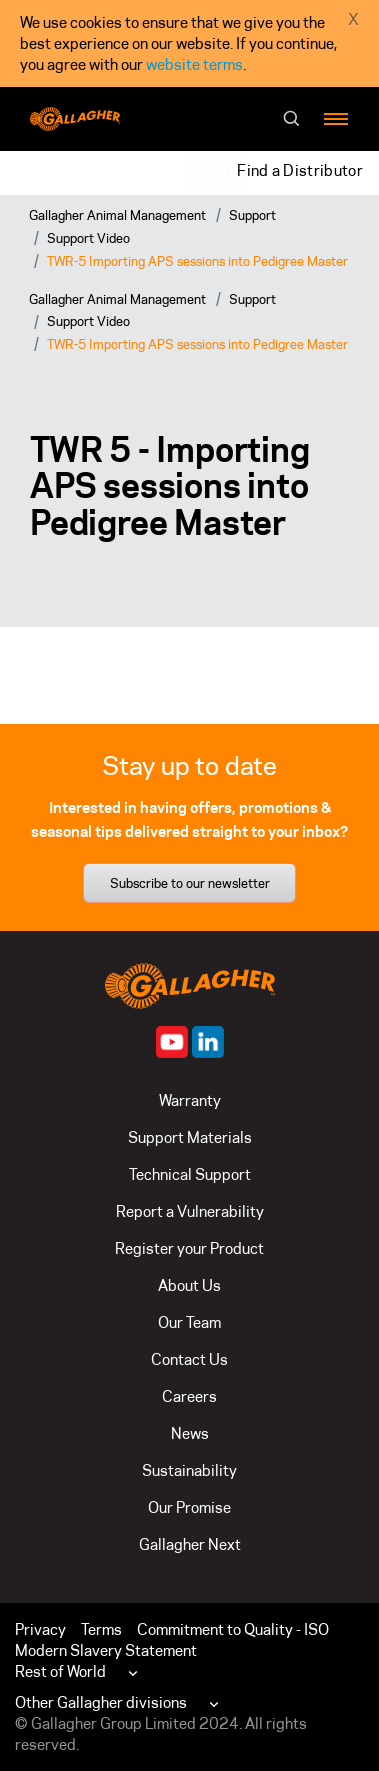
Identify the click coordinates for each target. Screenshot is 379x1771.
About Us (189, 1285)
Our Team (189, 1322)
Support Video (88, 238)
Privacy (40, 1629)
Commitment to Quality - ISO (233, 1629)
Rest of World (60, 1671)
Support (252, 215)
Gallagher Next (190, 1544)
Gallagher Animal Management (117, 215)
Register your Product (189, 1248)
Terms (101, 1629)
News (190, 1433)
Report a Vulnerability (190, 1211)
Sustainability (189, 1470)
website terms (194, 64)
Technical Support (190, 1174)
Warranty (190, 1100)
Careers (189, 1396)
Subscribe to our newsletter (190, 883)
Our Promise (189, 1507)
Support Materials (190, 1137)
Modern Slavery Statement (106, 1650)
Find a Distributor (300, 170)
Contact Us (189, 1359)
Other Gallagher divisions (101, 1702)
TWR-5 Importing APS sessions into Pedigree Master (197, 261)
